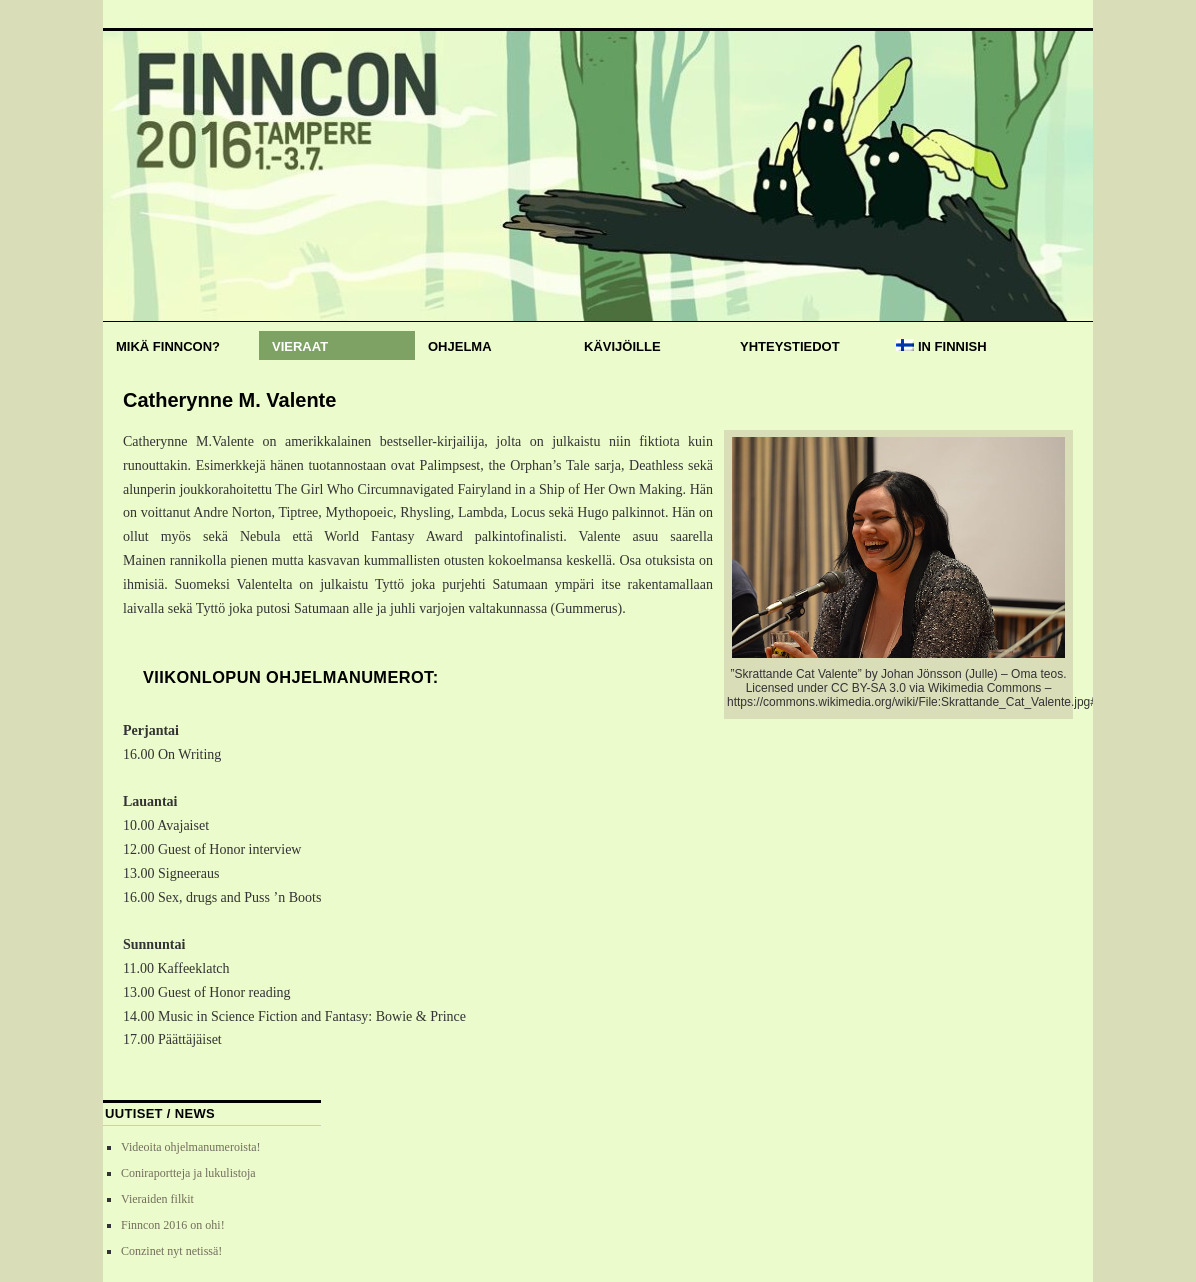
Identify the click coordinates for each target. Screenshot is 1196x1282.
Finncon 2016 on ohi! (173, 1225)
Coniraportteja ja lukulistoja (188, 1173)
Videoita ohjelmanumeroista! (191, 1147)
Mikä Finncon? (168, 346)
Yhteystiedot (790, 346)
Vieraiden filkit (157, 1199)
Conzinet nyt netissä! (171, 1251)
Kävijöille (622, 346)
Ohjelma (460, 346)
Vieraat (300, 346)
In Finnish (941, 346)
